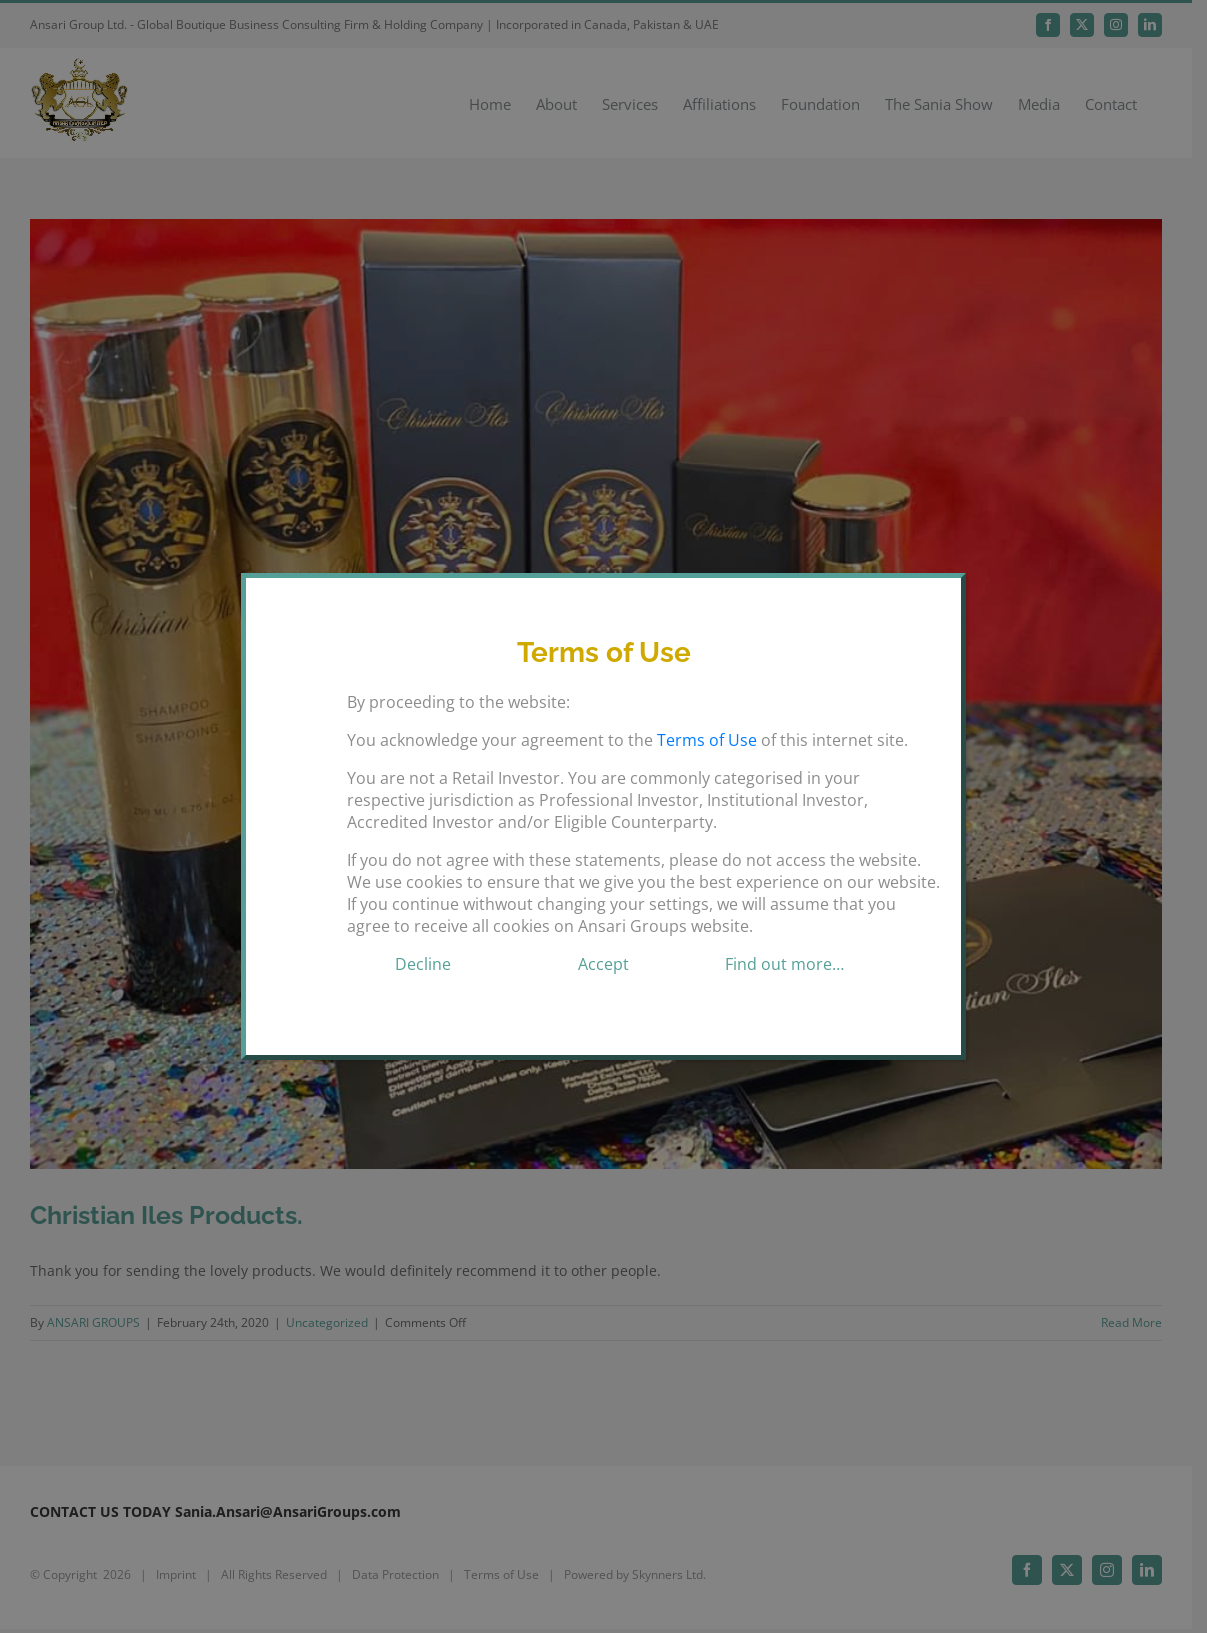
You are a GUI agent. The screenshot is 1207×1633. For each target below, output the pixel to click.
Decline (423, 964)
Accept (603, 964)
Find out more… (784, 964)
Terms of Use (707, 740)
